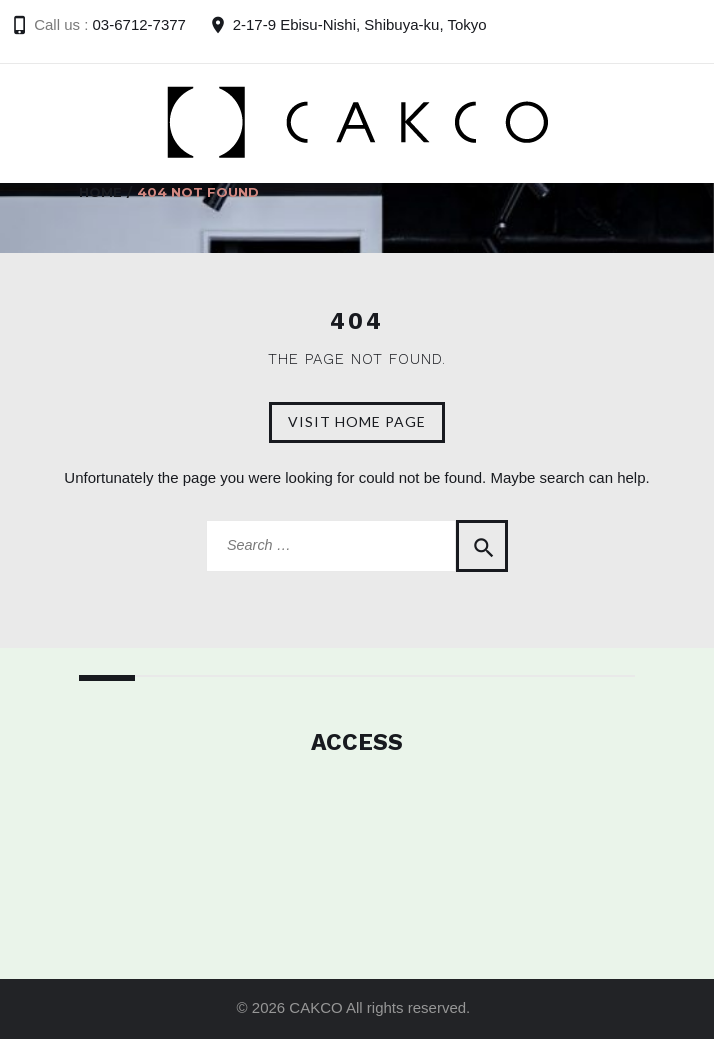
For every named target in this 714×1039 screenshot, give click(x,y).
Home (100, 192)
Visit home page (357, 421)
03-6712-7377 (139, 24)
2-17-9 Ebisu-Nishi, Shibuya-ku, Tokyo (360, 24)
